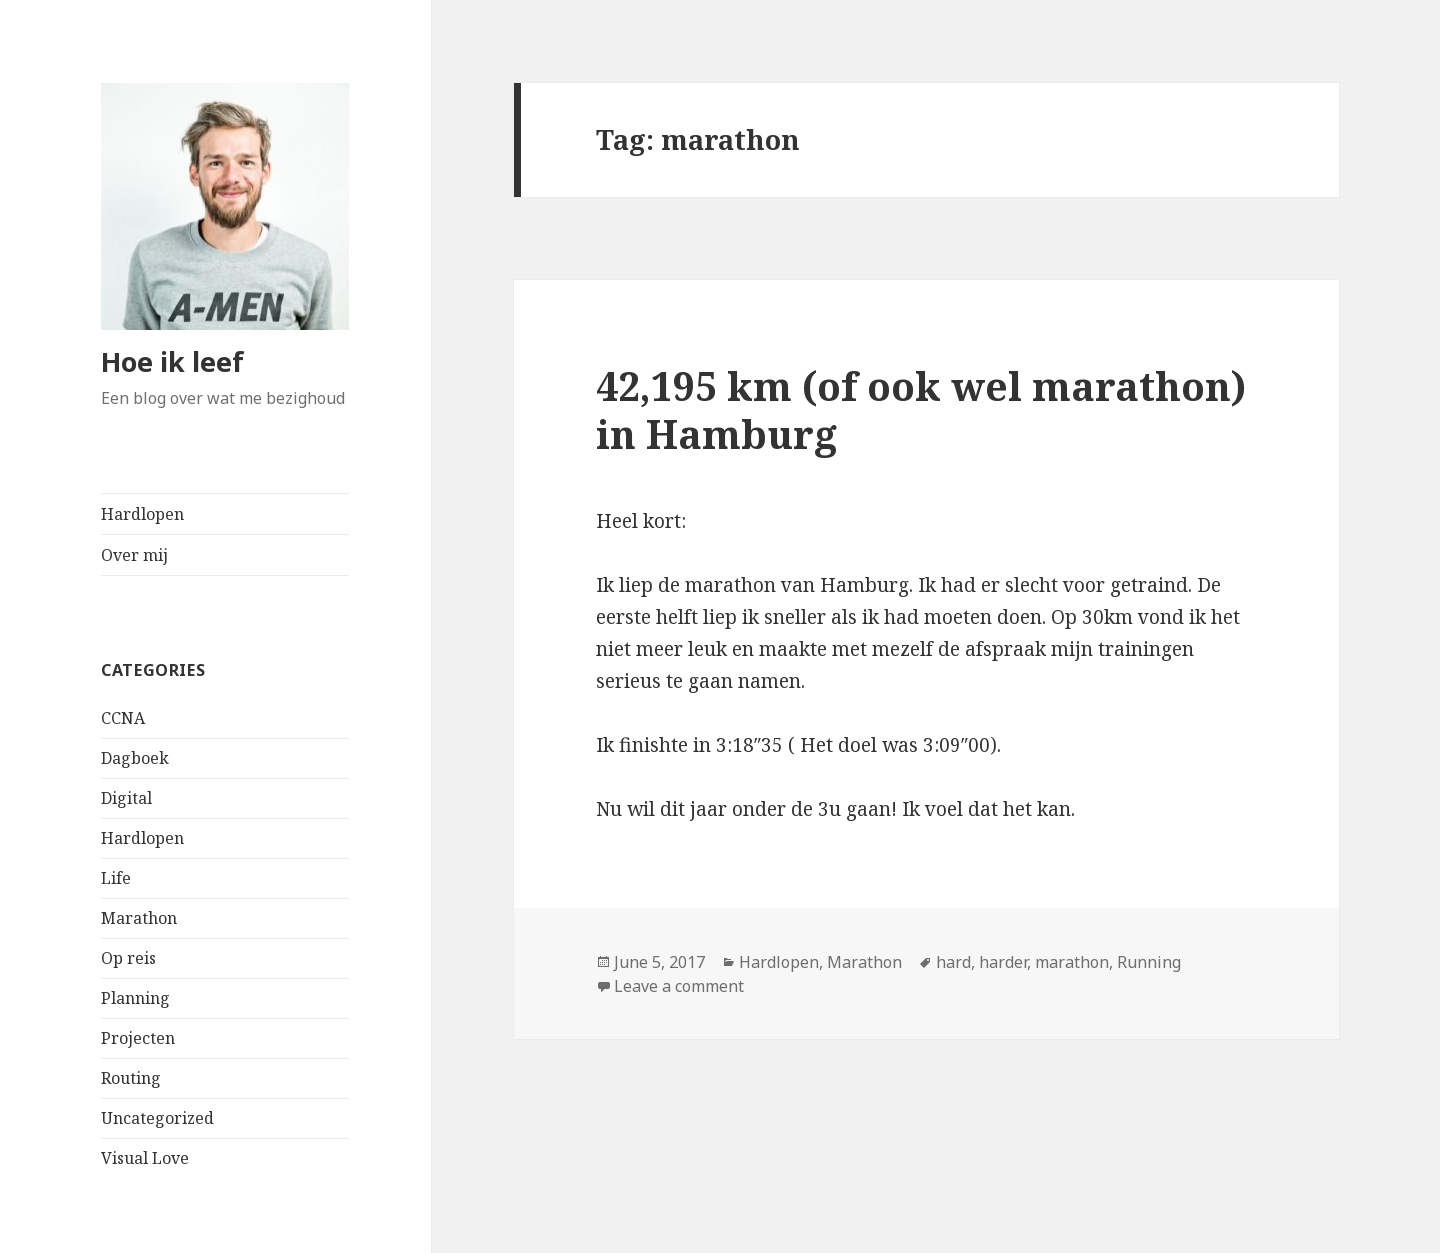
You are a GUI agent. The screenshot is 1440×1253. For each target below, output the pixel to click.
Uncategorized (157, 1118)
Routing (131, 1078)
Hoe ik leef (172, 361)
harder (1003, 962)
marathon (1072, 962)
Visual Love (145, 1158)
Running (1149, 962)
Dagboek (135, 758)
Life (116, 878)
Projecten (138, 1038)
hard (953, 962)
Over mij (134, 555)
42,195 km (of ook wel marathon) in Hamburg (921, 409)
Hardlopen (142, 514)
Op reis (128, 958)
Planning (135, 998)
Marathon (139, 918)
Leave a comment (679, 986)
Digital (126, 798)
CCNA (123, 718)
